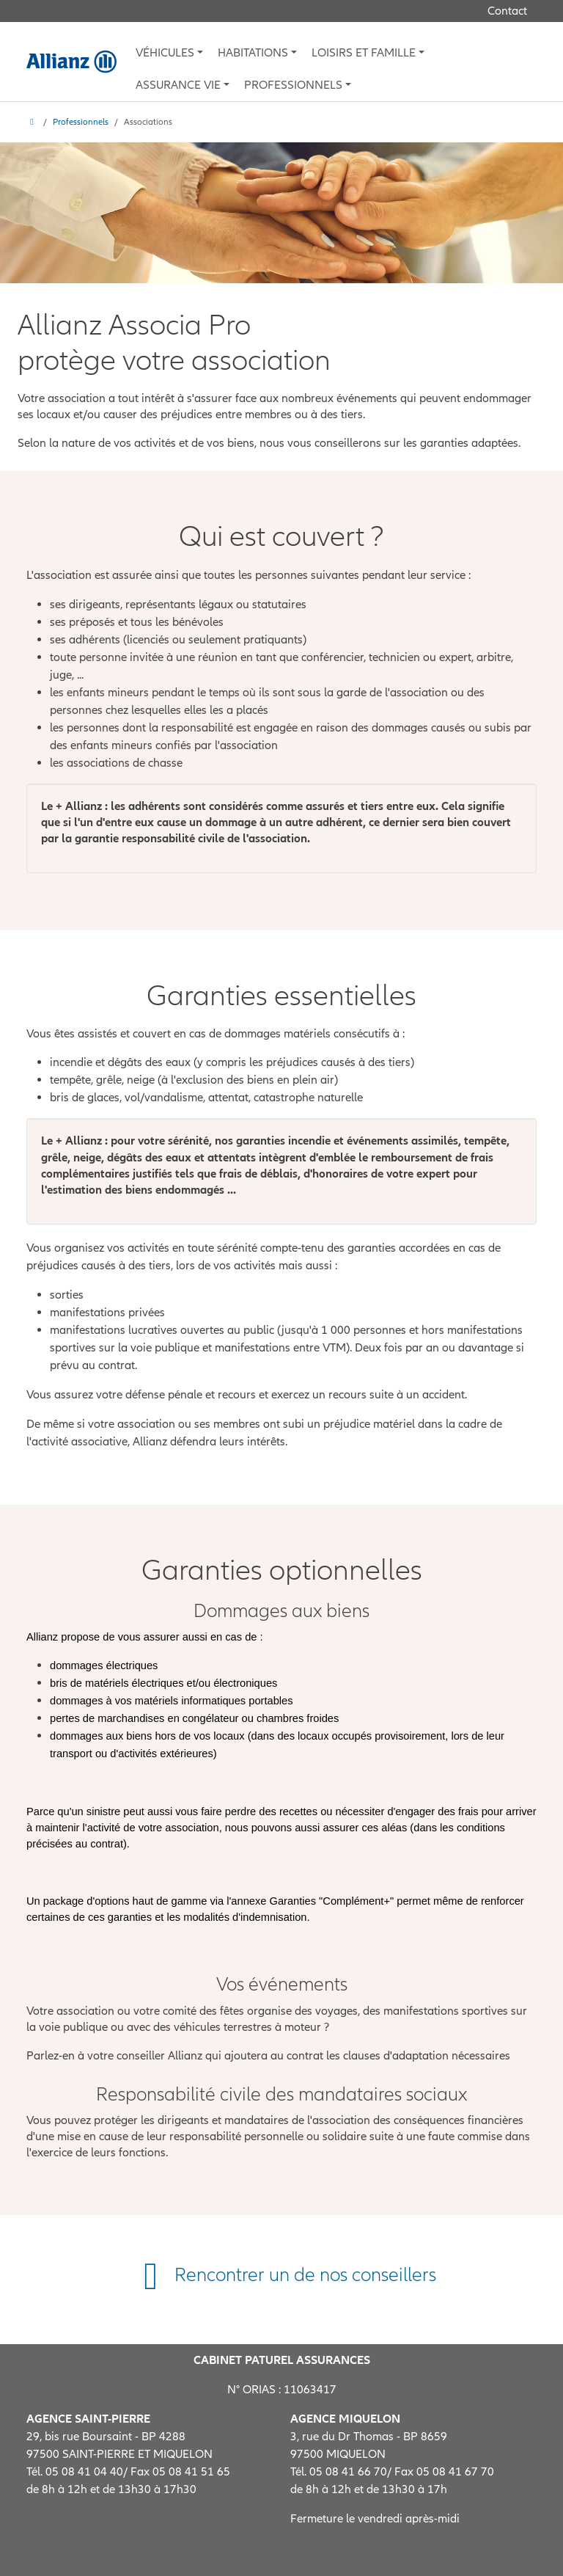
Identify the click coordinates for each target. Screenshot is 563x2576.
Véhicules (165, 52)
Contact (507, 11)
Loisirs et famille (364, 52)
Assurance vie (178, 85)
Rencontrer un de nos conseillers (281, 2275)
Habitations (253, 52)
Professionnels (293, 85)
